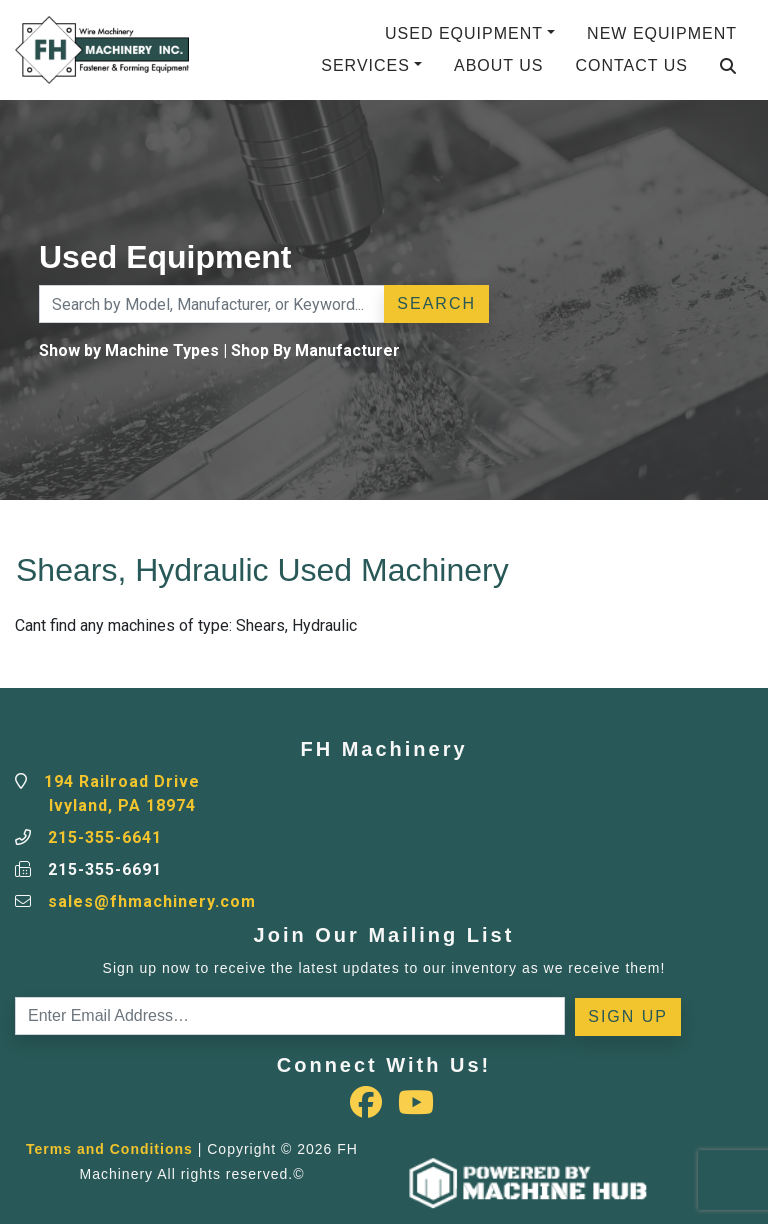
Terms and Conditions (109, 1149)
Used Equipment (464, 33)
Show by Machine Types (129, 350)
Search (436, 303)
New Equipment (662, 33)
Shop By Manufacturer (315, 350)
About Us (499, 65)
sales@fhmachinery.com (152, 901)
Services (365, 65)
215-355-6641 (105, 837)
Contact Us (631, 65)
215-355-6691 (105, 869)
